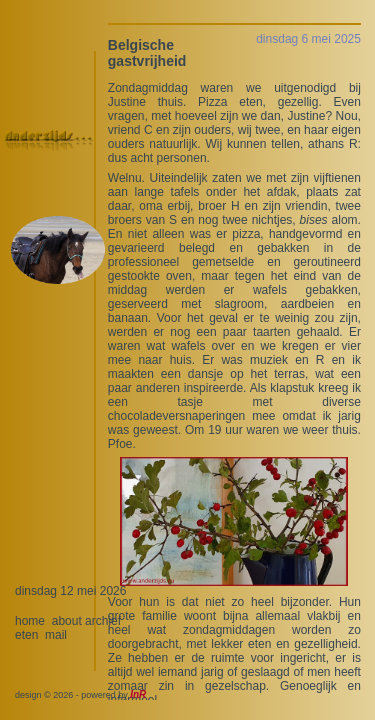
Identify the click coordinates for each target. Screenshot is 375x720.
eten (26, 635)
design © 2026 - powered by (80, 695)
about (67, 621)
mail (56, 635)
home (30, 621)
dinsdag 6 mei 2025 (308, 39)
